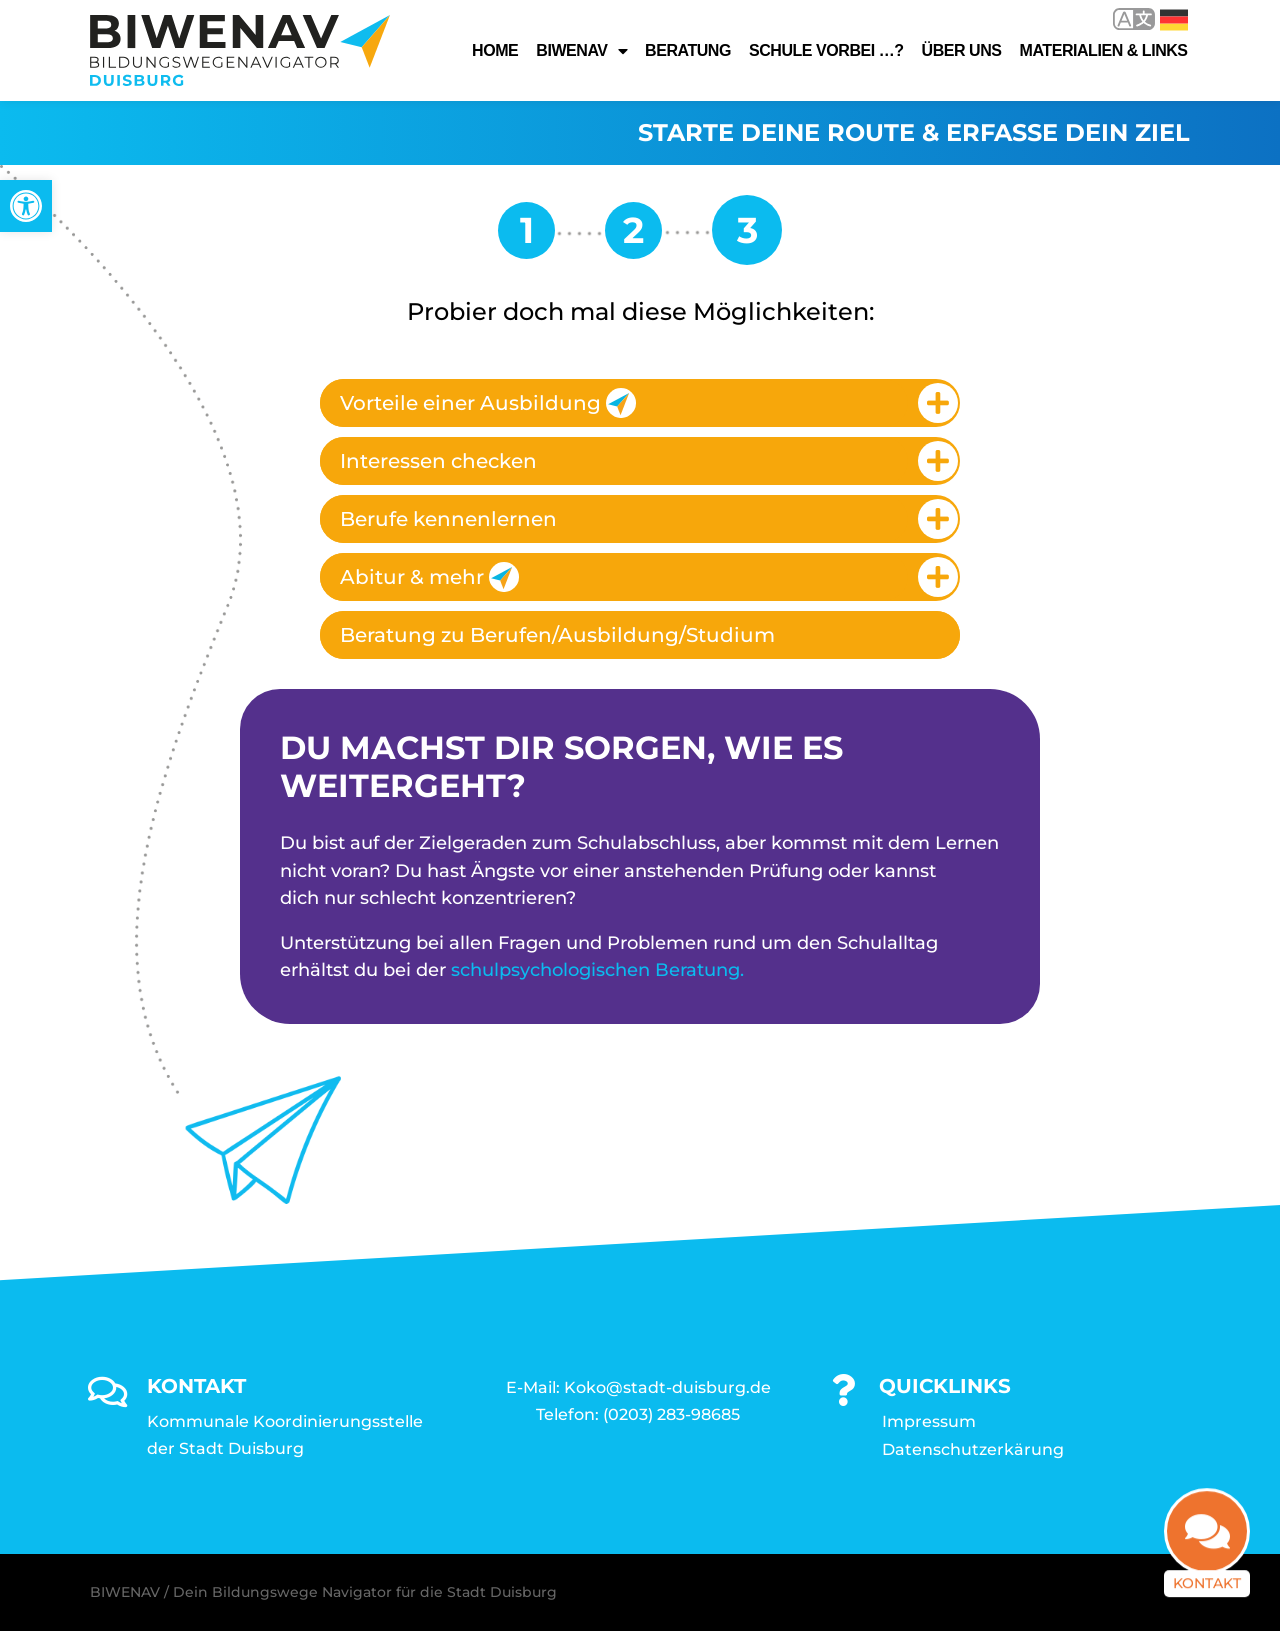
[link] (26, 206)
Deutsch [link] (1174, 20)
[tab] (640, 403)
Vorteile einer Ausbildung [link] (488, 403)
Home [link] (495, 50)
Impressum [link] (929, 1422)
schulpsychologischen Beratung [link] (595, 970)
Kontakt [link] (1207, 1593)
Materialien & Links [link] (1104, 50)
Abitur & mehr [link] (429, 577)
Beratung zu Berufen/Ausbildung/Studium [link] (557, 635)
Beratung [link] (688, 50)
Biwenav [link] (581, 51)
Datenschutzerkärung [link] (973, 1450)
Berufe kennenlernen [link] (448, 519)
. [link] (742, 970)
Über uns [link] (962, 50)
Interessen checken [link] (438, 461)
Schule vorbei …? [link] (826, 50)
